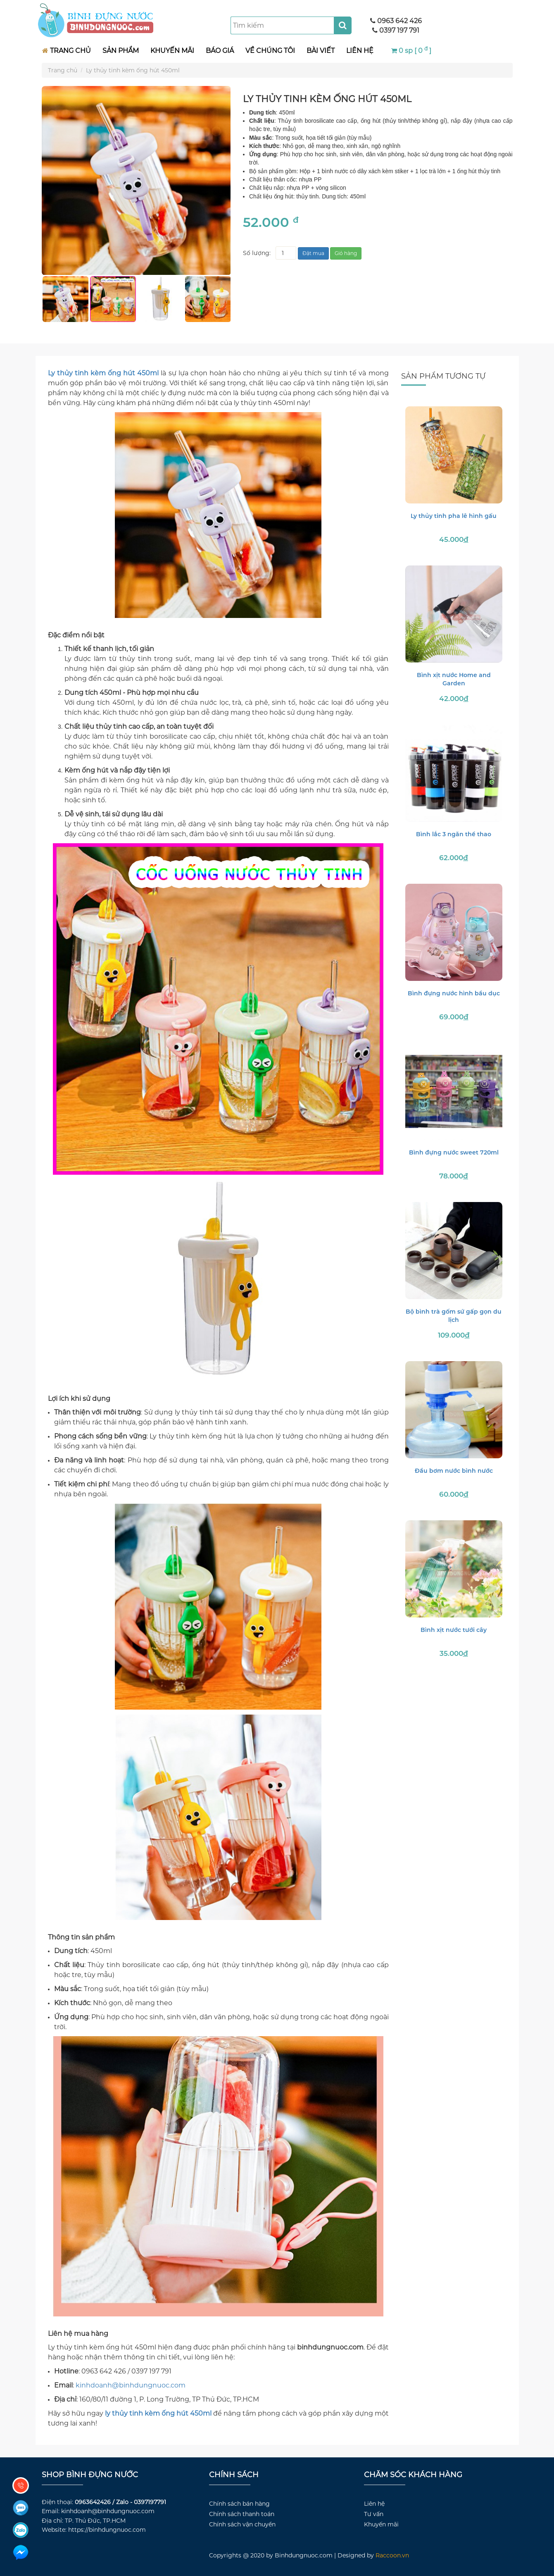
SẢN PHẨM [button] (120, 51)
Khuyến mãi (381, 2524)
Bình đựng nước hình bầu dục (454, 993)
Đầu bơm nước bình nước (454, 1470)
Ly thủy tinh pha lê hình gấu (454, 516)
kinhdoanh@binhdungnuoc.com (130, 2385)
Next (237, 299)
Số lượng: (257, 253)
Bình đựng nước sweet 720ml (454, 1152)
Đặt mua (313, 253)
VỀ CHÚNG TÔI (270, 51)
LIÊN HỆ (359, 51)
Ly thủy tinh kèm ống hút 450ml (133, 70)
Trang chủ (62, 70)
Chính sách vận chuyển (242, 2524)
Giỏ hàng (346, 253)
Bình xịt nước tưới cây (454, 1630)
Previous (35, 299)
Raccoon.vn (392, 2555)
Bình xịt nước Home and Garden (454, 679)
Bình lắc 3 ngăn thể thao (453, 834)
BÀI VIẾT (321, 51)
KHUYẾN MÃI (172, 51)
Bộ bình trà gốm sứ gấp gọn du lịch (454, 1316)
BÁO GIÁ (220, 51)
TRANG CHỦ (66, 51)
